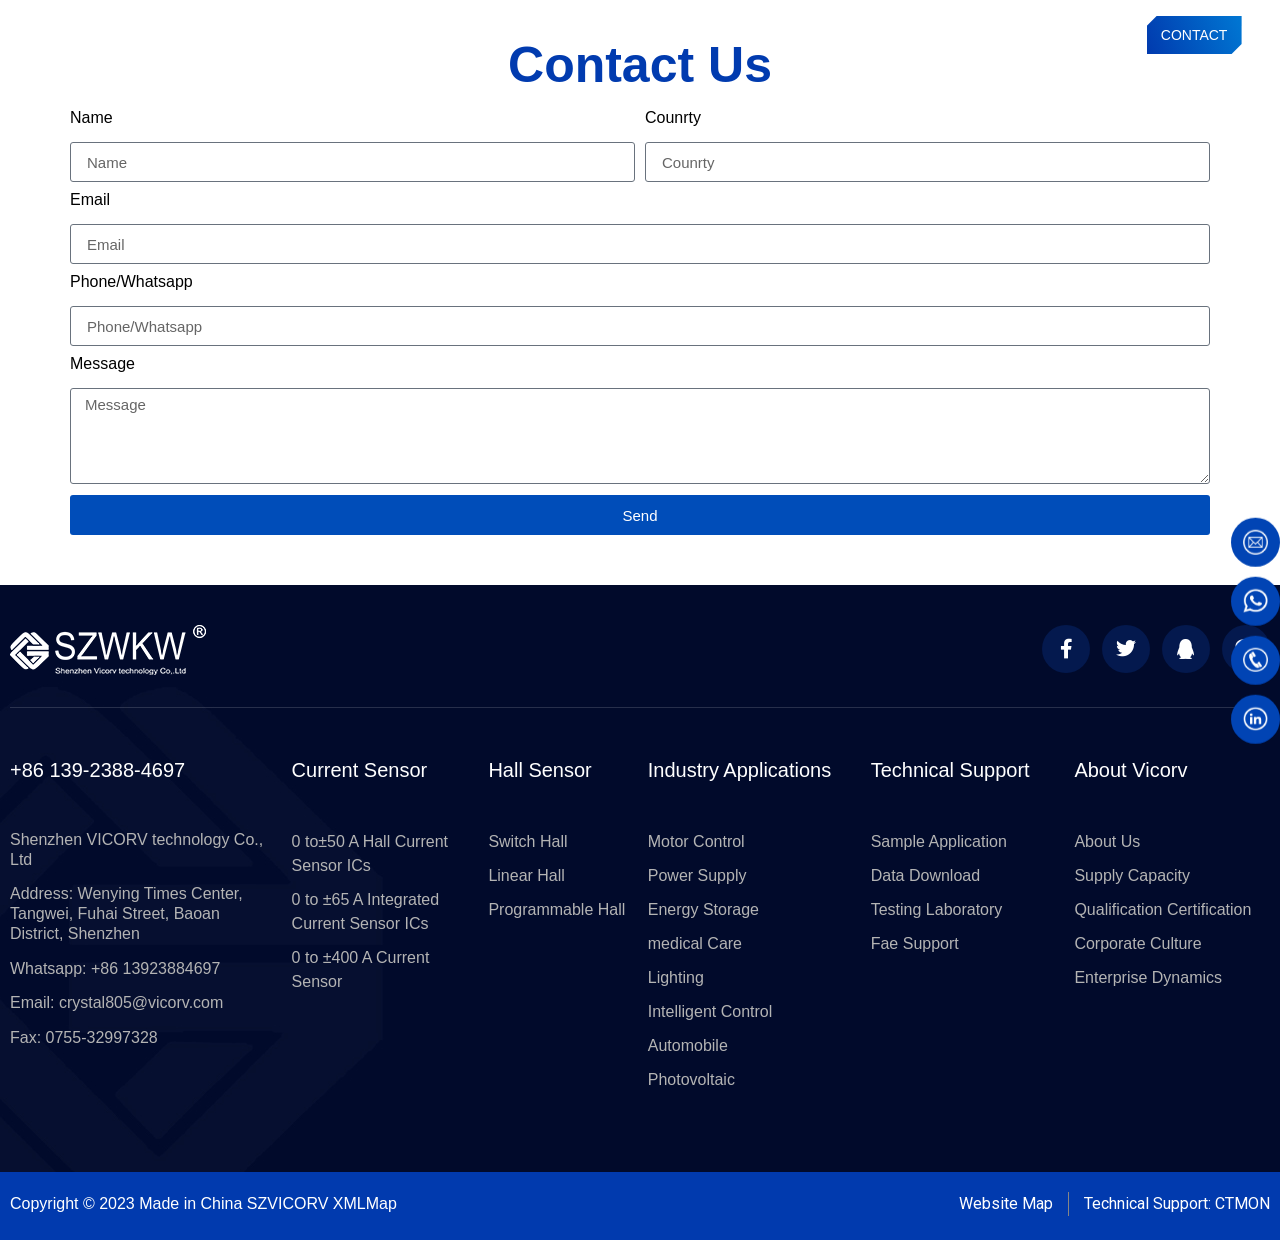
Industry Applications (739, 770)
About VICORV (937, 35)
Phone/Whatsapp (131, 282)
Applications (713, 35)
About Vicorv (1130, 770)
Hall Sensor (539, 770)
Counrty (673, 118)
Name (91, 118)
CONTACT (1194, 35)
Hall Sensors (619, 35)
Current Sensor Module (495, 35)
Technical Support (821, 35)
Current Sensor (364, 35)
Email (90, 200)
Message (102, 364)
